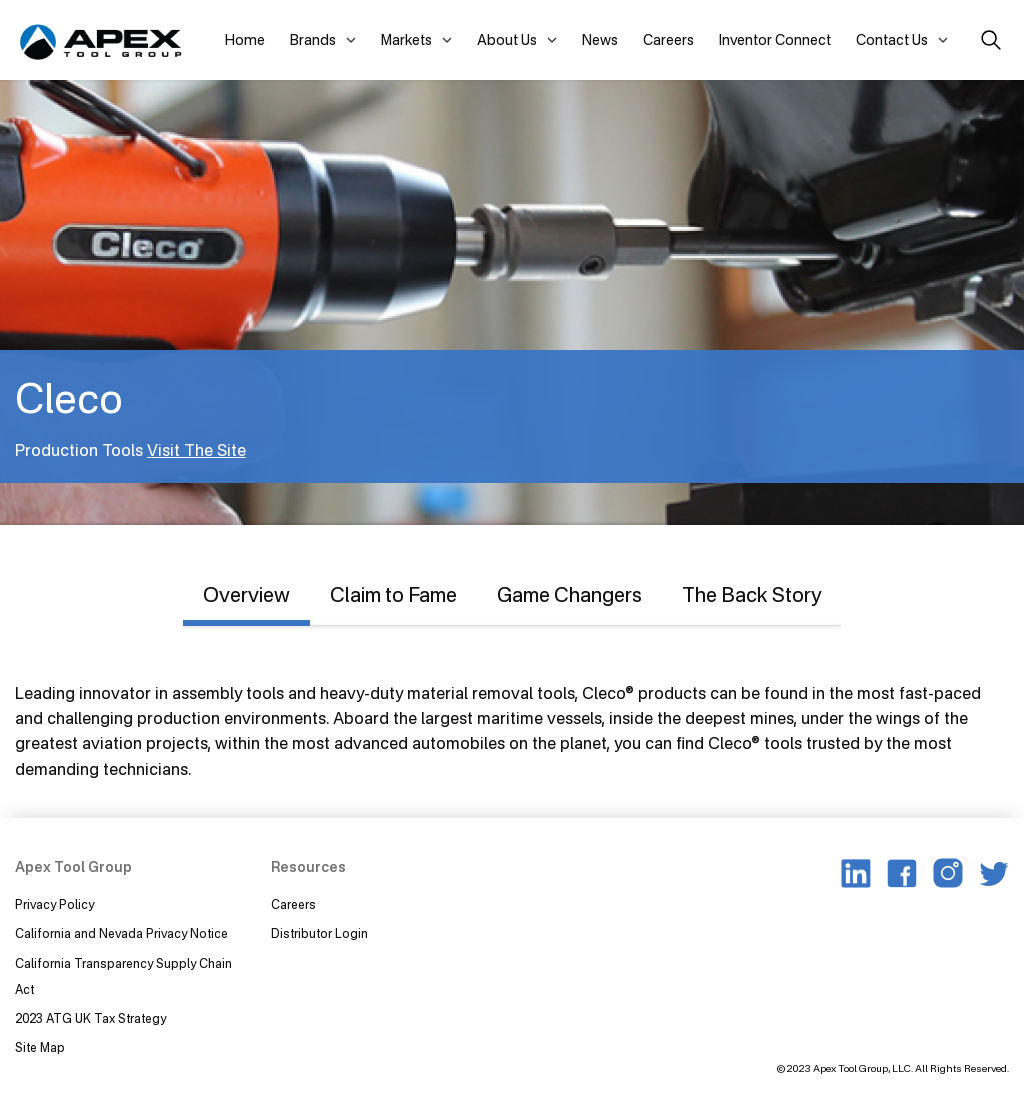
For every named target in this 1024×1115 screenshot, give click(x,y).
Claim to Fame (393, 594)
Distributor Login (319, 933)
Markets (406, 39)
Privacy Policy (54, 904)
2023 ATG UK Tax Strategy (90, 1018)
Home (245, 39)
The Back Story (751, 594)
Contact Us (892, 39)
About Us (507, 39)
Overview (246, 594)
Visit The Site (196, 450)
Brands (313, 39)
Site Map (40, 1047)
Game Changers (569, 594)
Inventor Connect (775, 39)
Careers (668, 39)
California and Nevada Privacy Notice (121, 933)
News (600, 39)
